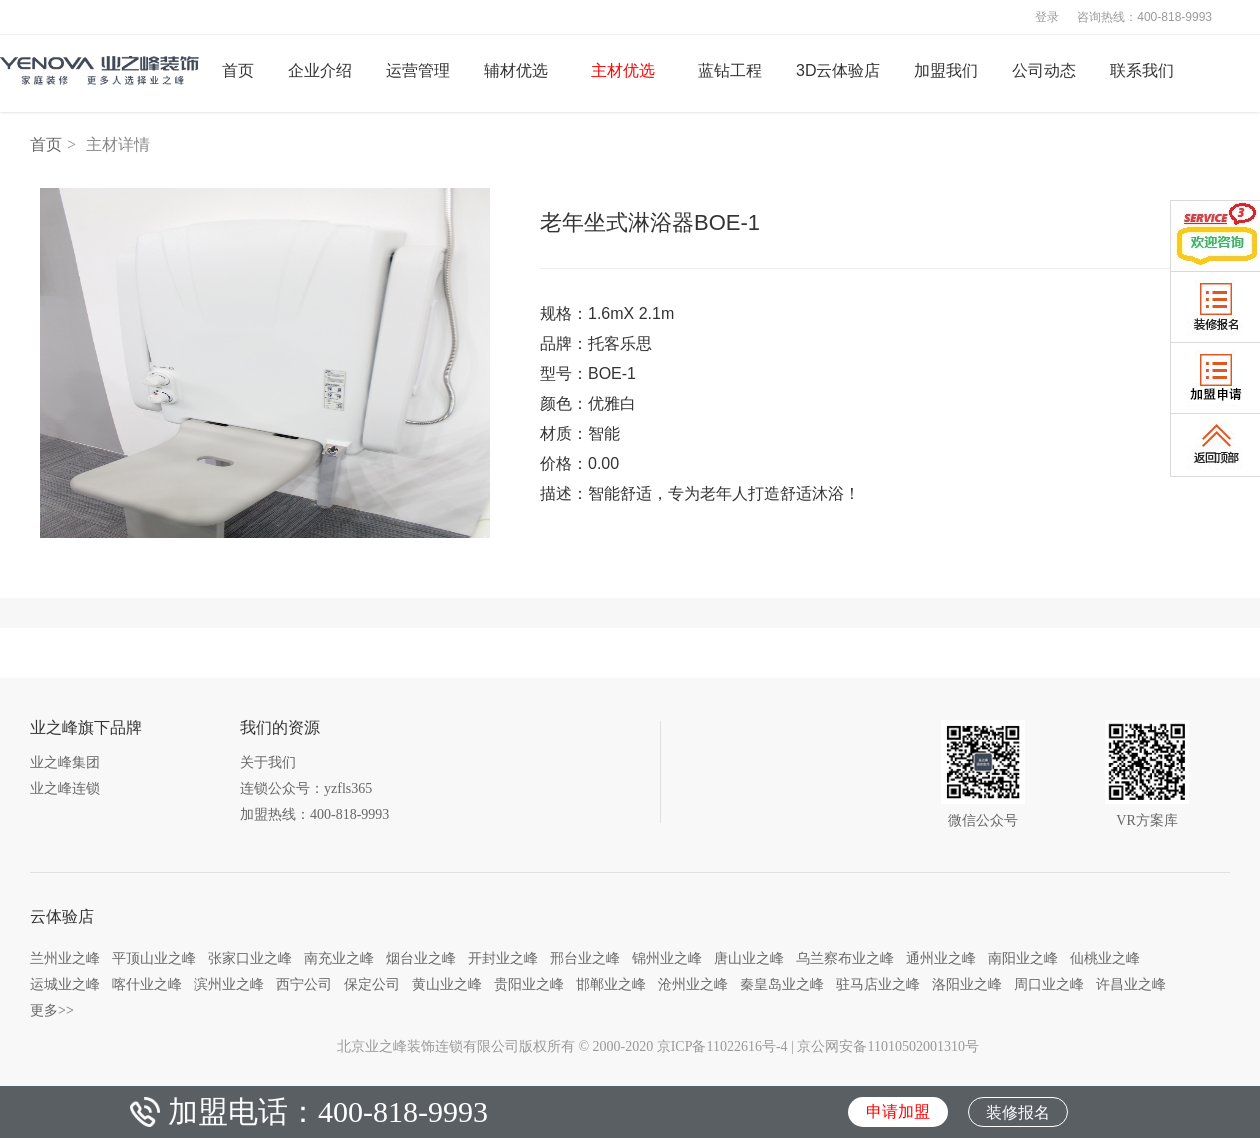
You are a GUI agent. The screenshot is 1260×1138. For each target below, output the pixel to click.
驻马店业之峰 (878, 984)
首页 (46, 144)
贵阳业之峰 (529, 984)
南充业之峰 (339, 958)
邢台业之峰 (585, 958)
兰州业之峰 (65, 958)
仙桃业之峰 (1105, 958)
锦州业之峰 (667, 958)
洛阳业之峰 (967, 984)
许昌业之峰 (1131, 984)
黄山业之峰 (447, 984)
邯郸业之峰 (611, 984)
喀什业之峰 (147, 984)
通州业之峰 (941, 958)
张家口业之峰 (250, 958)
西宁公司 (304, 984)
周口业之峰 (1049, 984)
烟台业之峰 (421, 958)
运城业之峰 (65, 984)
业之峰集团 (65, 762)
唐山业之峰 (749, 958)
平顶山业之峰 (154, 958)
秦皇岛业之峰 (782, 984)
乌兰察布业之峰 (845, 958)
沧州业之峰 (693, 984)
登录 (1047, 17)
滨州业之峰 (229, 984)
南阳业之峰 (1023, 958)
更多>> (52, 1010)
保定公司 (372, 984)
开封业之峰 (503, 958)
